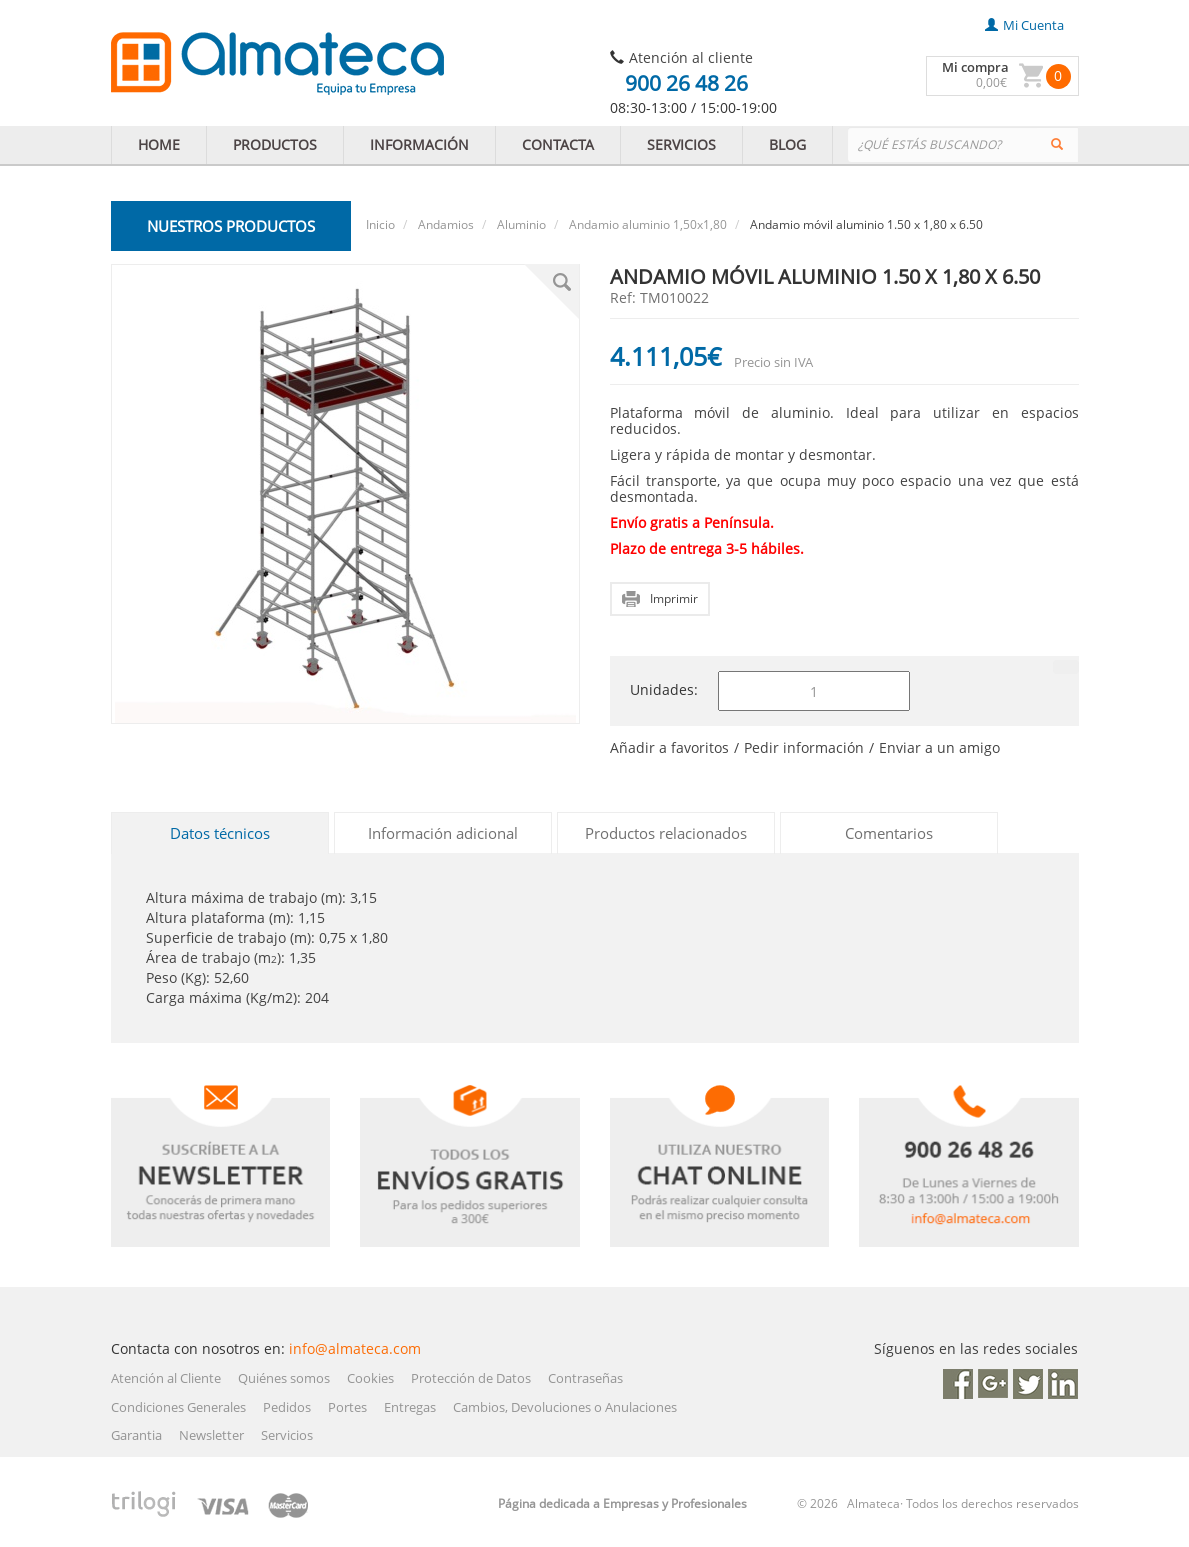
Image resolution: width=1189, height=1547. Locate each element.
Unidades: (664, 689)
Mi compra (975, 67)
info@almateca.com (355, 1348)
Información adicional (443, 833)
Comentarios (889, 833)
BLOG (787, 144)
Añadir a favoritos (669, 747)
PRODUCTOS (275, 144)
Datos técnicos (220, 833)
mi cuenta (1024, 25)
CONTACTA (558, 144)
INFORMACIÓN (419, 144)
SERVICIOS (681, 144)
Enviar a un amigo (939, 747)
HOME (159, 144)
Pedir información (804, 747)
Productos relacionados (666, 833)
